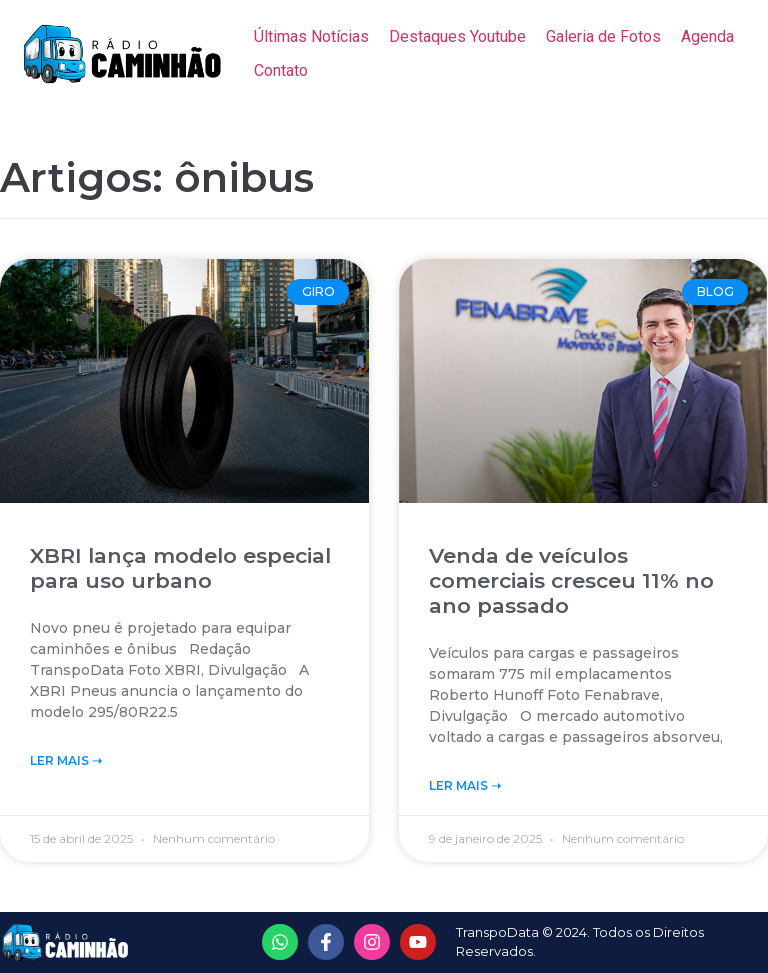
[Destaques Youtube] (457, 37)
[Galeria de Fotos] (603, 37)
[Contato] (281, 71)
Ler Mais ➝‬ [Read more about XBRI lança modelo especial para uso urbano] (66, 760)
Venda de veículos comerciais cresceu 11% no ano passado (571, 580)
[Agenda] (707, 37)
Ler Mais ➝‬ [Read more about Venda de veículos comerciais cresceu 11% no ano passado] (465, 785)
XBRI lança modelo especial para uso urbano (180, 568)
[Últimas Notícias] (311, 37)
